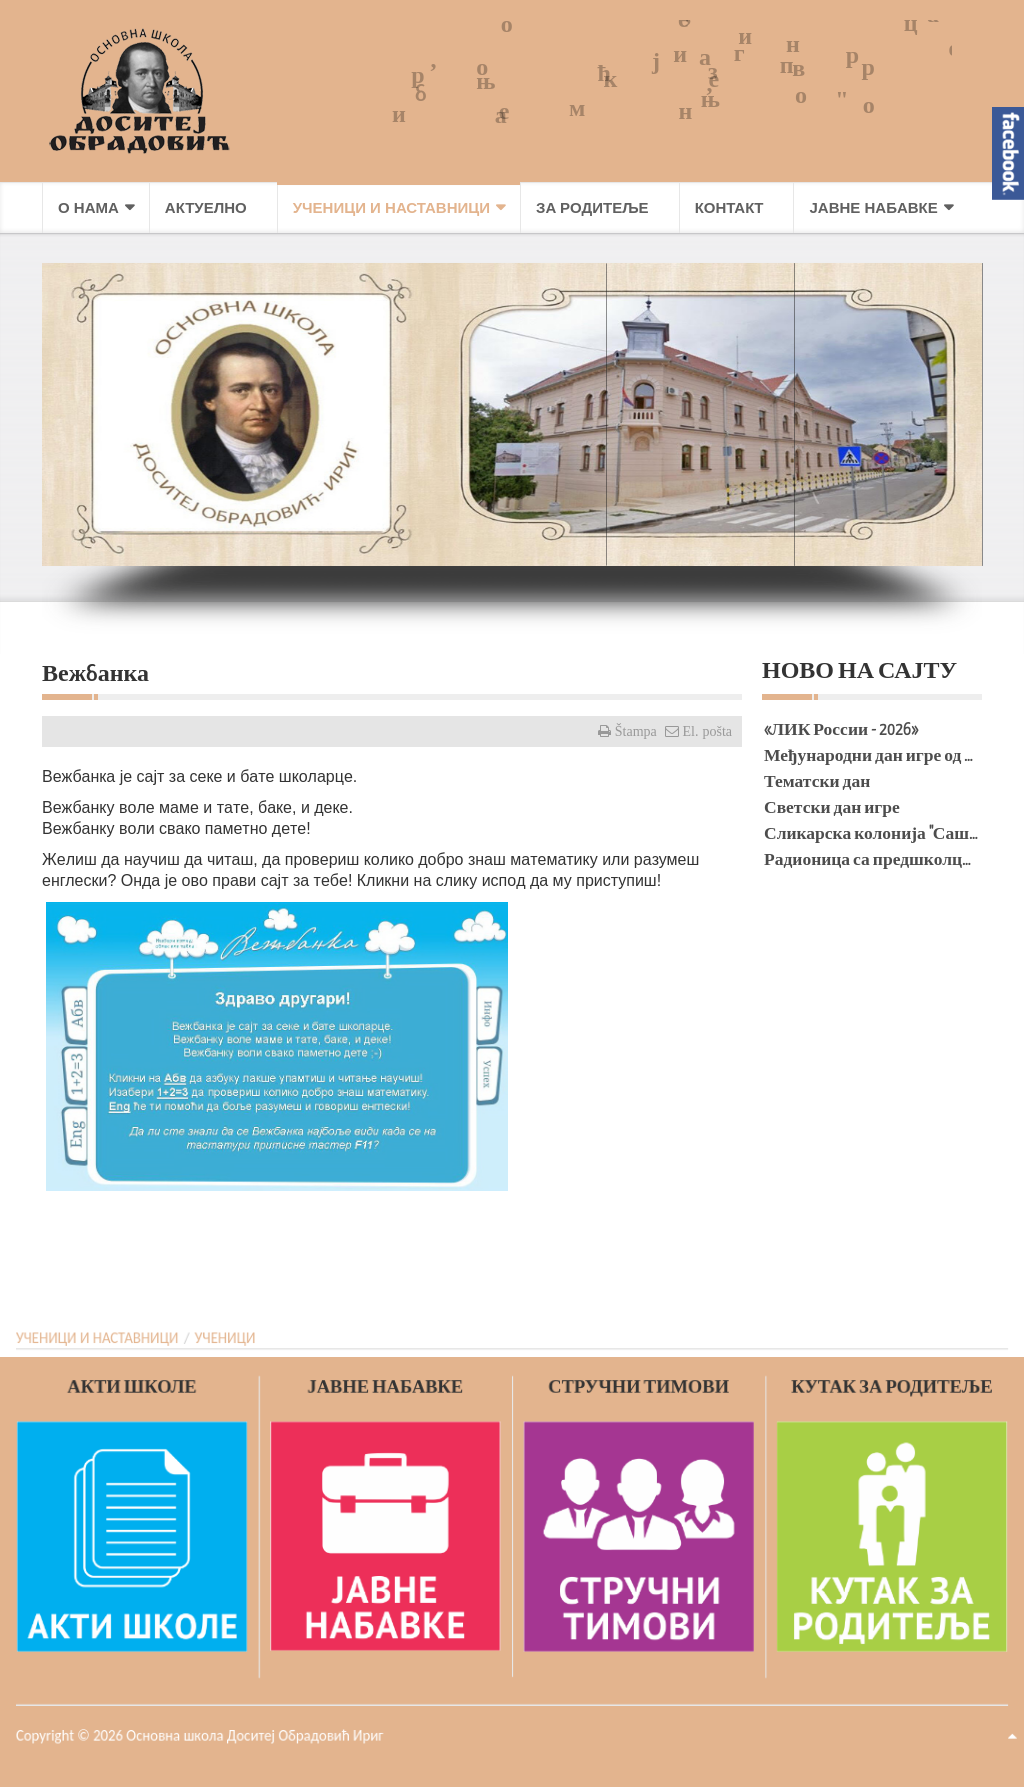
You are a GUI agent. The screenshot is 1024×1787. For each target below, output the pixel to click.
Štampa (634, 731)
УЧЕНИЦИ (217, 1339)
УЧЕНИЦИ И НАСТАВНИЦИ (85, 1339)
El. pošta (706, 731)
